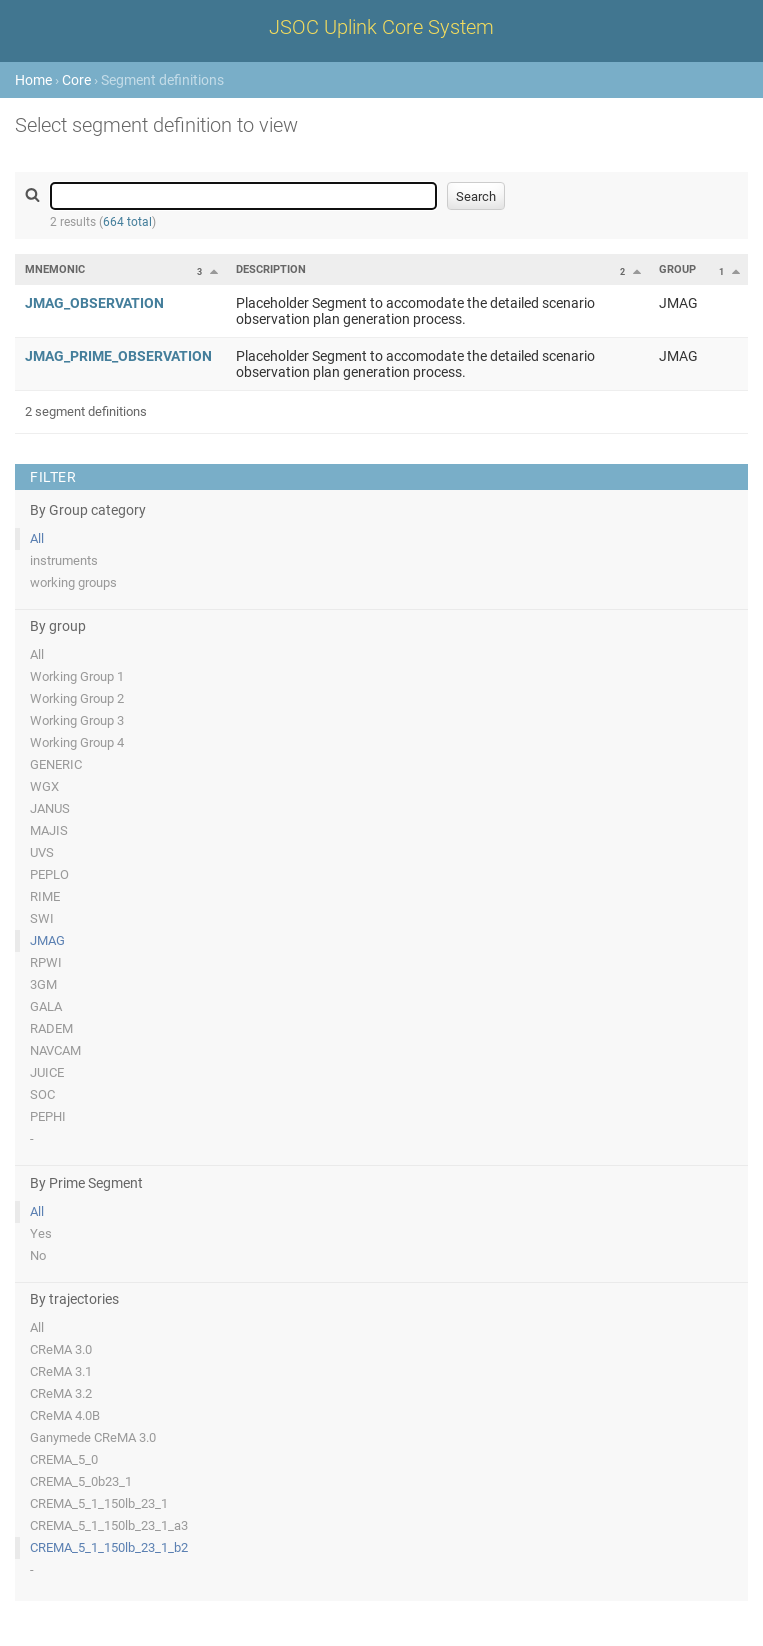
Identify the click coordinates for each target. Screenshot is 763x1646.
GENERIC (56, 764)
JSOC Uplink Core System (381, 27)
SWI (42, 918)
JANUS (50, 808)
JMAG (47, 940)
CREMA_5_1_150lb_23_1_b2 (109, 1547)
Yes (41, 1233)
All (37, 538)
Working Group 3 (77, 720)
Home (33, 80)
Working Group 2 (77, 698)
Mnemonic (55, 269)
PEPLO (49, 874)
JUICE (47, 1072)
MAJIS (49, 830)
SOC (42, 1094)
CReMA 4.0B (65, 1415)
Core (76, 80)
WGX (44, 786)
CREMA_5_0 (64, 1459)
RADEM (51, 1028)
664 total (127, 222)
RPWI (46, 962)
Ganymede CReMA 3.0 (93, 1437)
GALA (46, 1006)
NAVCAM (55, 1050)
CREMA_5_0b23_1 (81, 1481)
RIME (45, 896)
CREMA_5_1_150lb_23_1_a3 (109, 1525)
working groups (73, 582)
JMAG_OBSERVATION (94, 303)
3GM (43, 984)
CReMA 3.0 (61, 1349)
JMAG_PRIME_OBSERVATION (118, 356)
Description (271, 269)
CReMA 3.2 (61, 1393)
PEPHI (48, 1116)
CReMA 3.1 (61, 1371)
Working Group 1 (77, 676)
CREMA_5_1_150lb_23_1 (99, 1503)
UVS (42, 852)
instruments (64, 560)
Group (677, 269)
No (38, 1255)
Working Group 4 (77, 742)
